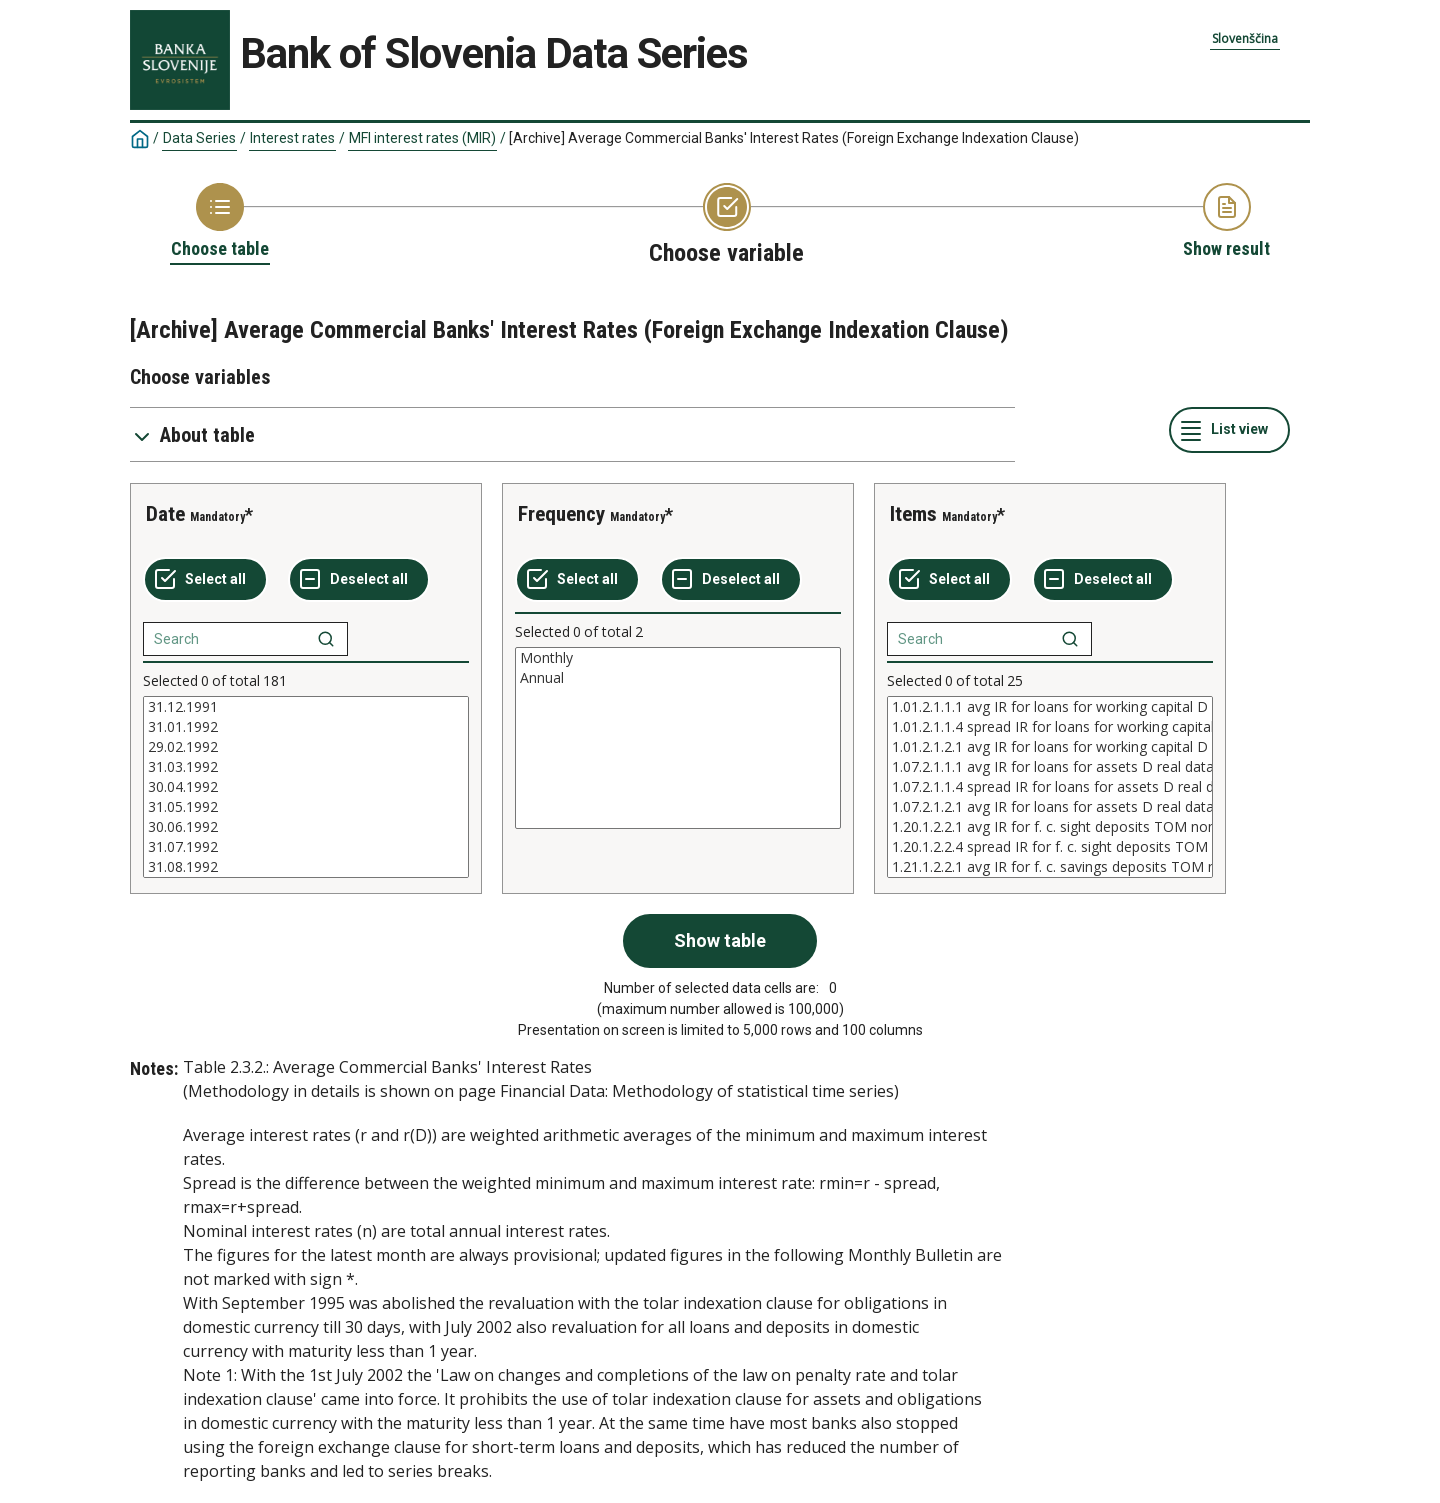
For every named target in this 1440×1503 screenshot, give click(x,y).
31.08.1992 (306, 867)
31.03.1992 (306, 767)
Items (913, 514)
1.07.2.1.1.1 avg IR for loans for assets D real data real (1050, 767)
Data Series (199, 138)
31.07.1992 (306, 847)
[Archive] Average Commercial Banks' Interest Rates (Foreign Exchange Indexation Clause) (794, 138)
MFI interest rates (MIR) (422, 138)
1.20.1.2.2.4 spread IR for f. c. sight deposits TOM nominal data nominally (1050, 847)
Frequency (561, 514)
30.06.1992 (306, 827)
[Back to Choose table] (220, 222)
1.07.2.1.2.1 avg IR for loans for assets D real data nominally (1050, 807)
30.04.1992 (306, 787)
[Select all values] (205, 580)
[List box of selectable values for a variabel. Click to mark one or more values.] (306, 787)
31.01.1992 (306, 727)
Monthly (678, 658)
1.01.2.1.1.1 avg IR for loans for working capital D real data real (1050, 707)
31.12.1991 (306, 707)
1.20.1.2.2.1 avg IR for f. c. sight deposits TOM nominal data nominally (1050, 827)
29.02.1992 (306, 747)
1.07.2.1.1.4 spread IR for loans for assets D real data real (1050, 787)
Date (165, 514)
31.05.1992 (306, 807)
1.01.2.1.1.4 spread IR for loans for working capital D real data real (1050, 727)
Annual (678, 678)
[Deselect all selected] (359, 580)
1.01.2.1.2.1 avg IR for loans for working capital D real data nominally (1050, 747)
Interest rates (292, 138)
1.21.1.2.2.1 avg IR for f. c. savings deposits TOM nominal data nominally (1050, 867)
